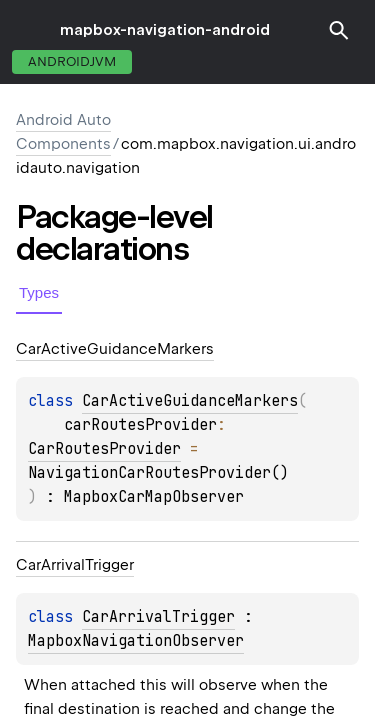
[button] (339, 30)
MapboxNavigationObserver (136, 641)
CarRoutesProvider (104, 449)
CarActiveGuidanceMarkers (190, 401)
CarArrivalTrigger (158, 617)
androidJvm (72, 61)
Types (39, 292)
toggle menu (30, 30)
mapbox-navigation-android (165, 30)
